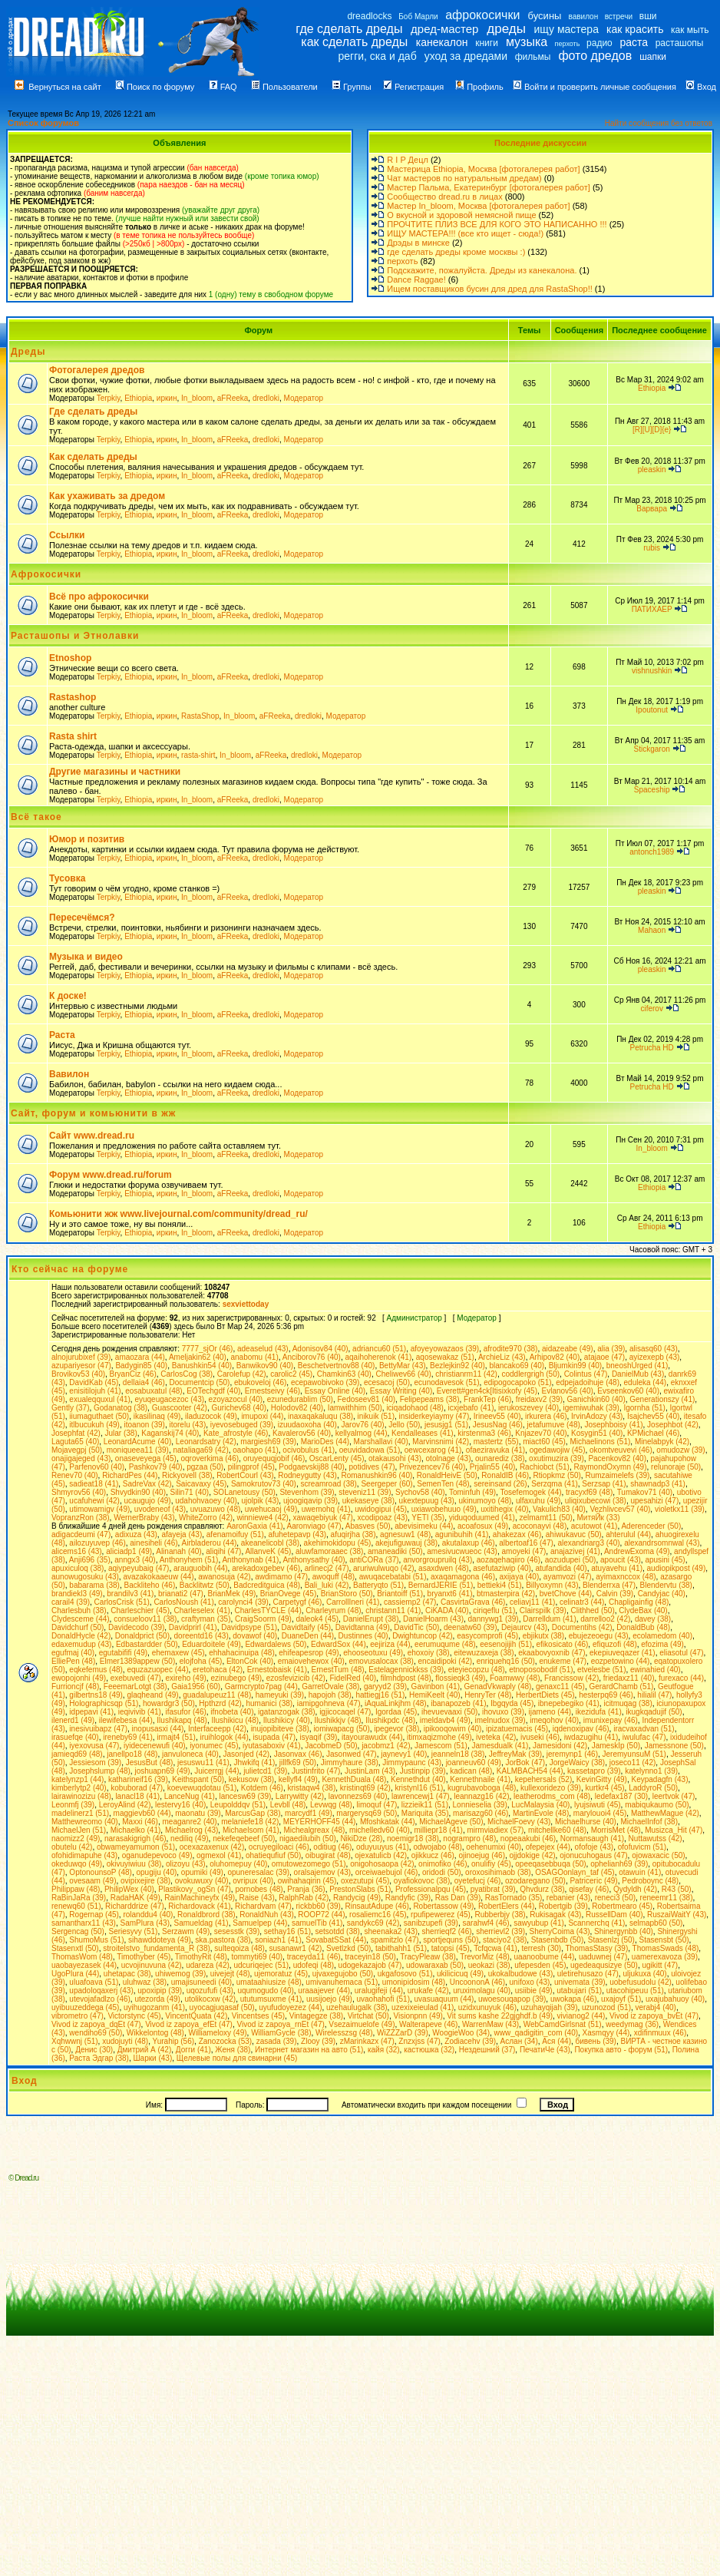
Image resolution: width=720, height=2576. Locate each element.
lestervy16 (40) (180, 1805)
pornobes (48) (258, 1889)
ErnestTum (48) (338, 1669)
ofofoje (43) (594, 1847)
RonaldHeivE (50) (447, 1475)
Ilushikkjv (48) (337, 1720)
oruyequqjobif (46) (274, 1458)
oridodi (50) (441, 1872)
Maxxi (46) (140, 1821)
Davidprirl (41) (193, 1627)
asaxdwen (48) (443, 1568)
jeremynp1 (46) (572, 1754)
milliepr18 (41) (438, 1830)
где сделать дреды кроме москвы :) (456, 251)
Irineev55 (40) (497, 1416)
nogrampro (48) (469, 1838)
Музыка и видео (86, 956)
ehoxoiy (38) (429, 1652)
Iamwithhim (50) (355, 1408)
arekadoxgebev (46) (266, 1568)
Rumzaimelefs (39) (617, 1475)
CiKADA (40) (447, 1610)
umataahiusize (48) (269, 1982)
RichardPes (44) (129, 1475)
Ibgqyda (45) (511, 1703)
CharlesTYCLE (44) (267, 1610)
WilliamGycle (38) (281, 2033)
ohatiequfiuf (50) (273, 1855)
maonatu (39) (197, 1813)
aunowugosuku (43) (85, 1576)
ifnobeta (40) (231, 1712)
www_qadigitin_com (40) (536, 2033)
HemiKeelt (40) (435, 1695)
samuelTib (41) (317, 1923)
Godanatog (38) (120, 1408)
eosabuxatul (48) (154, 1391)
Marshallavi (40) (381, 1441)
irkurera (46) (545, 1416)
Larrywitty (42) (300, 1796)
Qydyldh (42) (635, 1889)
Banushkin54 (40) (202, 1365)
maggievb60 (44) (142, 1813)
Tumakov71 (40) (644, 1492)
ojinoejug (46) (481, 1855)
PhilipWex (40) (129, 1889)
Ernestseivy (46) (272, 1391)
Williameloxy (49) (217, 2033)
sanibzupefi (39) (431, 1923)
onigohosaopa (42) (382, 1864)
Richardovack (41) (199, 1906)
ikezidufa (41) (599, 1712)
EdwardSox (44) (338, 1644)
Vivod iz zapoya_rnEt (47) (280, 2024)
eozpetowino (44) (620, 1661)
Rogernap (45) (93, 1914)
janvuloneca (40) (190, 1754)
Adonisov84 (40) (320, 1348)
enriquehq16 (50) (506, 1661)
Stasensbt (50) (664, 1940)
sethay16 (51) (287, 1931)
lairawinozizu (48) (81, 1796)
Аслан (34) (519, 2041)
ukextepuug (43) (426, 1500)
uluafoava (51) (93, 1982)
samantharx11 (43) (83, 1923)
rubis (651, 548)
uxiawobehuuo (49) (444, 1509)
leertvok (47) (673, 1796)
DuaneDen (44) (308, 1636)
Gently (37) (70, 1408)
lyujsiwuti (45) (597, 1805)
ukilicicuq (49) (460, 1973)
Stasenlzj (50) (611, 1940)
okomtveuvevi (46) (621, 1450)
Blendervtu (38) (666, 1585)
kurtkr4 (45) (604, 1788)
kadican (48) (471, 1771)
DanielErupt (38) (371, 1619)
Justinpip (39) (423, 1771)
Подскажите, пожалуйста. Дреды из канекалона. (481, 270)
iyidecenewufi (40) (155, 1745)
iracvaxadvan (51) (643, 1728)
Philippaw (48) (75, 1889)
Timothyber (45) (143, 1957)
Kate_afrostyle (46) (236, 1433)
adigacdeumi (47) (81, 1534)
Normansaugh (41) (592, 1838)
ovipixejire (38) (145, 1881)
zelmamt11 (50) (545, 1517)
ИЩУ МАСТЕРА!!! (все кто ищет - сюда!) (465, 233)
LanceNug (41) (189, 1796)
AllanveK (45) (268, 1551)
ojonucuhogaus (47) (593, 1855)
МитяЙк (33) (597, 1517)
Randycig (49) (357, 1897)
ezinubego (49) (236, 1678)
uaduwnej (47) (603, 1957)
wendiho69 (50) (95, 2033)
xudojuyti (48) (125, 2041)
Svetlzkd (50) (348, 1948)
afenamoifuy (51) (235, 1534)
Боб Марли (418, 16)
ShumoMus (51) (96, 1940)
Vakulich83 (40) (559, 1509)
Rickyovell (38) (187, 1475)
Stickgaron (652, 749)
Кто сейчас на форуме (70, 1269)
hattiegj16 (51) (380, 1695)
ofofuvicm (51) (642, 1847)
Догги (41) (193, 2049)
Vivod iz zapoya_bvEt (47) (654, 2016)
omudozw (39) (680, 1450)
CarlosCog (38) (186, 1374)
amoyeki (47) (524, 1551)
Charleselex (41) (202, 1610)
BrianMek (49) (231, 1593)
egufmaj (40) (72, 1652)
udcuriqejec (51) (261, 1965)
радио (599, 43)
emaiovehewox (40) (311, 1661)
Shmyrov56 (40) (78, 1492)
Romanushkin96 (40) (376, 1475)
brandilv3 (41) (130, 1593)
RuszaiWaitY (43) (676, 1914)
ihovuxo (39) (503, 1712)
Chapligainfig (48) (639, 1602)
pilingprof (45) (251, 1467)
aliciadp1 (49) (129, 1551)
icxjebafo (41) (471, 1408)
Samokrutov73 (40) (263, 1484)
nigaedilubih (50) (307, 1838)
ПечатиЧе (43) (545, 2049)
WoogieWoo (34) (461, 2033)
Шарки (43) (152, 2058)
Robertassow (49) (443, 1906)
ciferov (651, 1008)
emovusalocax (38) (380, 1661)
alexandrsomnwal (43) (661, 1543)
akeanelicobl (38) (270, 1543)
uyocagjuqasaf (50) (222, 2007)
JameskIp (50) (616, 1745)
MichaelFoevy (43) (518, 1821)
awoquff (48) (333, 1576)
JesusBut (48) (149, 1762)
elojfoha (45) (201, 1661)
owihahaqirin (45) (307, 1881)
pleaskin (652, 469)
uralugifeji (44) (379, 1990)
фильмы (533, 56)
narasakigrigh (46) (135, 1838)
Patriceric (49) (593, 1881)
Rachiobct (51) (545, 1467)
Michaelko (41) (136, 1830)
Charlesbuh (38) (79, 1610)
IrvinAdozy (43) (597, 1416)
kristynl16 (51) (419, 1788)
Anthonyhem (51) (189, 1560)
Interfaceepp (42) (217, 1728)
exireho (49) (185, 1678)
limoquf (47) (376, 1805)
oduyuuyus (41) (382, 1847)
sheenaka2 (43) (391, 1931)
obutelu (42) (71, 1847)
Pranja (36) (306, 1889)
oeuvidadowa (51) (370, 1450)
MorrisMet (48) (616, 1830)
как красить (634, 29)
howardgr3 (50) (169, 1703)
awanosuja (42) (224, 1576)
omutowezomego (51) (309, 1864)
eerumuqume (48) (444, 1644)
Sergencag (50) (77, 1931)
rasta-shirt (198, 755)
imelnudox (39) (499, 1720)
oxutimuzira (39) (556, 1458)
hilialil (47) (654, 1695)
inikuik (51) (376, 1416)
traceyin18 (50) (370, 1957)
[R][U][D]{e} (652, 429)
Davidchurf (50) (77, 1627)
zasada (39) (276, 2041)
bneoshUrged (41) (637, 1365)
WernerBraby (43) (144, 1517)
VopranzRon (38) (80, 1517)
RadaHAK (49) (135, 1897)
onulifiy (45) (491, 1864)
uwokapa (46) (573, 1999)
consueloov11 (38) (145, 1619)
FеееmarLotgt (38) (135, 1686)
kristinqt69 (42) (365, 1788)
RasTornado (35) (513, 1897)
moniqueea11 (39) (138, 1450)
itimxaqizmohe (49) (439, 1737)
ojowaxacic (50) (658, 1855)
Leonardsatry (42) (206, 1441)
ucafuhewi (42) (94, 1500)
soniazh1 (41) (278, 1940)
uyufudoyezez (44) (290, 2007)
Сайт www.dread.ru (91, 1135)
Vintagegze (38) (316, 2016)
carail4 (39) (70, 1602)
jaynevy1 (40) (404, 1754)
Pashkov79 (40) (156, 1467)
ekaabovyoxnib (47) (551, 1652)
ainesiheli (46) (153, 1543)
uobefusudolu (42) (640, 1982)
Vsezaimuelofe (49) (362, 2024)
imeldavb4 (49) (445, 1720)
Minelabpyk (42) (662, 1441)
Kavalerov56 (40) (301, 1433)
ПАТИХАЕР (652, 609)
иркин (167, 398)
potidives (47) (372, 1467)
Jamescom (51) (440, 1745)
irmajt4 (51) (176, 1737)
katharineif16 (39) (138, 1779)
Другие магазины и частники (114, 771)
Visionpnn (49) (417, 2016)
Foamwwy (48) (515, 1678)
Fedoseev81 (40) (367, 1399)
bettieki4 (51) (499, 1585)
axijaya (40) (520, 1576)
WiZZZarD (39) (402, 2033)
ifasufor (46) (185, 1712)
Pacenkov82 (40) (617, 1458)
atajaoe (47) (604, 1357)
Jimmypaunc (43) (411, 1762)
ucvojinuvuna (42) (151, 1965)
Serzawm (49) (186, 1931)
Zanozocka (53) (225, 2041)
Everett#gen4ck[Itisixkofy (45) (487, 1391)
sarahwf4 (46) (486, 1923)
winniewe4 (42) (263, 1517)
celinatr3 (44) (582, 1602)
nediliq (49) (189, 1838)
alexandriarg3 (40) (588, 1543)
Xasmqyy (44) (606, 2033)
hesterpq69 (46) (606, 1695)
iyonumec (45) (214, 1745)
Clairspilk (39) (543, 1610)
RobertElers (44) (506, 1906)
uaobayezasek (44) (84, 1965)
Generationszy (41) (662, 1399)
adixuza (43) (136, 1534)
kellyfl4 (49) (298, 1779)
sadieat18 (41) (93, 1484)
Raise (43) (257, 1897)
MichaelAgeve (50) (451, 1821)
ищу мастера (566, 29)
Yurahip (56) (173, 2041)
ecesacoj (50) (387, 1382)
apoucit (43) (620, 1560)
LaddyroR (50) (653, 1788)
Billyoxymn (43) (552, 1585)
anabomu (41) (254, 1357)
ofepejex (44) (548, 1847)
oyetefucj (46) (477, 1881)
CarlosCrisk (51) (122, 1602)
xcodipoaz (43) (382, 1517)
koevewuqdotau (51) (202, 1788)
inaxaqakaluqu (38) (320, 1416)
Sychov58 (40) (419, 1492)
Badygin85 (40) (141, 1365)
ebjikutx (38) (543, 1636)
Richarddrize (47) (134, 1906)
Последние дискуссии (540, 142)
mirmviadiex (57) (495, 1830)
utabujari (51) (579, 1990)
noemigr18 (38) (413, 1838)
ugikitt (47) (660, 1965)
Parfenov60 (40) (96, 1467)
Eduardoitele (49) (211, 1644)
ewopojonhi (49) (78, 1678)
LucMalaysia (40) (540, 1805)
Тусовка (67, 878)
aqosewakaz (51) (445, 1357)
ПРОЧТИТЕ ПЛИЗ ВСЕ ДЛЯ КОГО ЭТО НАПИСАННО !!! (496, 224)
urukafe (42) (428, 1990)
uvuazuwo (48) (215, 1509)
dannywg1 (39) (493, 1619)
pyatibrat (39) (493, 1889)
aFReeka (233, 398)
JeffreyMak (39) (515, 1754)
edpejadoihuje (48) (587, 1382)
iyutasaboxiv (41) (272, 1745)
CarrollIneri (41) (352, 1602)
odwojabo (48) (437, 1847)
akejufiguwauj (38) (406, 1543)
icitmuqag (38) (627, 1703)
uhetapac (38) (127, 1973)
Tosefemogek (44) (530, 1492)
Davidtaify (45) (306, 1627)
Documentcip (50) (199, 1382)
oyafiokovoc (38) (422, 1881)
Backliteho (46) (150, 1585)
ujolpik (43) (260, 1500)
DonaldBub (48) (643, 1627)
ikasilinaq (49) (157, 1416)
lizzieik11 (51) (424, 1805)
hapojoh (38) (330, 1695)
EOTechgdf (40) (213, 1391)
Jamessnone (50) (674, 1745)
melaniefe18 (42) (250, 1821)
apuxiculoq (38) (77, 1568)
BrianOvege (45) (288, 1593)
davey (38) (653, 1619)
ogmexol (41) (219, 1855)
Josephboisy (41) (613, 1424)
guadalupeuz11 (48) (217, 1695)
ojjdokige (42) (533, 1855)
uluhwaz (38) (145, 1982)
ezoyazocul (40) (236, 1399)
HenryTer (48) (487, 1695)
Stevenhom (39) (306, 1492)
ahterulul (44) (628, 1534)
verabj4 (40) (656, 2007)
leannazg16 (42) (481, 1796)
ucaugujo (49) (147, 1500)
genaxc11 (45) (560, 1686)
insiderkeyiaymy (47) (434, 1416)
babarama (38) (94, 1585)
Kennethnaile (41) (480, 1779)
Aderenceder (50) (651, 1526)
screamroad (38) (328, 1484)
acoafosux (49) (482, 1526)
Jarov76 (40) (363, 1424)
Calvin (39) (614, 1593)
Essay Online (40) (335, 1391)
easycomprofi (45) (487, 1636)
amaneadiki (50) (395, 1551)
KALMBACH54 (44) (530, 1771)
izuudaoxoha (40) (307, 1424)
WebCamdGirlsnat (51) (562, 2024)
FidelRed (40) (352, 1678)
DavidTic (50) (416, 1627)
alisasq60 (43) (653, 1348)
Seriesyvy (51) (133, 1931)
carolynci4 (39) (243, 1602)
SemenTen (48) (443, 1484)
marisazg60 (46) (480, 1813)
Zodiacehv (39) (470, 2041)
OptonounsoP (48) (100, 1872)
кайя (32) (384, 2049)
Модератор (303, 398)
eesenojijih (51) (506, 1644)
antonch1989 (651, 852)
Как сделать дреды (93, 456)
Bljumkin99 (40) (575, 1365)
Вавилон (69, 1074)
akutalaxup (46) (468, 1543)
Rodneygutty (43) (307, 1475)
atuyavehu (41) (616, 1568)
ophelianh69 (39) (619, 1864)
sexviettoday (246, 1304)
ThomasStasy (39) (597, 1948)
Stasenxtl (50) (75, 1948)
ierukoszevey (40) (528, 1408)
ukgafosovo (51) (405, 1973)
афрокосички (482, 14)
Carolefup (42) (241, 1374)
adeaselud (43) (263, 1348)
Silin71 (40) (190, 1492)
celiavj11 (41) (532, 1602)
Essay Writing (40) (401, 1391)
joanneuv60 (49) (473, 1762)
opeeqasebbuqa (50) (550, 1864)
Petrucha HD (652, 1047)
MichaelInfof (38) (649, 1821)
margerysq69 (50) (366, 1813)
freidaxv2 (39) (539, 1399)
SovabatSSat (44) (336, 1940)
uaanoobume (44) (544, 1957)
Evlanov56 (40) (567, 1391)
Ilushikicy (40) (286, 1720)
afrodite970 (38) (511, 1348)
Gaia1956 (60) (195, 1686)
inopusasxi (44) (158, 1728)
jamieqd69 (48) (77, 1754)
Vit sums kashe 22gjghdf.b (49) (500, 2016)
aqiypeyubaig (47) (139, 1568)
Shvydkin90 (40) (138, 1492)
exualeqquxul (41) (99, 1399)
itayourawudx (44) (372, 1737)
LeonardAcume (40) (137, 1441)
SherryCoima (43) (560, 1931)
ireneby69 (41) (127, 1737)
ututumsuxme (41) (271, 1999)
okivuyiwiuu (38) (134, 1864)
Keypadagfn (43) (660, 1779)
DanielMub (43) (638, 1374)
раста (633, 42)
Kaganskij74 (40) (170, 1433)
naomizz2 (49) (75, 1838)
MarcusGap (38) (252, 1813)
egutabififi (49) (123, 1652)
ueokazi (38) (489, 1965)
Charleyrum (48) (333, 1610)
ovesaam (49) (92, 1881)
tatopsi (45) (450, 1948)
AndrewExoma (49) (637, 1551)
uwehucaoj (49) (271, 1509)
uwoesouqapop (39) (512, 1999)
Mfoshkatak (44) (387, 1821)
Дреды (28, 351)
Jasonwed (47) (351, 1754)
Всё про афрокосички (99, 596)
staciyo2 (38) (505, 1940)
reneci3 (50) (615, 1897)
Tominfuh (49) (472, 1492)
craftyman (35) (205, 1619)
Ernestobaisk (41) (277, 1669)
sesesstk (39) (236, 1931)
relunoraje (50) (676, 1467)
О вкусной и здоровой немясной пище (461, 215)
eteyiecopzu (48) (476, 1669)
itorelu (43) (187, 1424)
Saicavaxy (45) (201, 1484)
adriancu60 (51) (379, 1348)
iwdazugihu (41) (591, 1737)
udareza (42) (208, 1965)
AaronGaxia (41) (254, 1526)
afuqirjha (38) (353, 1534)
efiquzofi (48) (615, 1644)
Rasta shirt (73, 736)
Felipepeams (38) (430, 1399)
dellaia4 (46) (144, 1382)
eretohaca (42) (218, 1669)
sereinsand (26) (500, 1484)
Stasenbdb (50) (557, 1940)
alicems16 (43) (76, 1551)
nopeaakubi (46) (528, 1838)
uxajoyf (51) (621, 1999)
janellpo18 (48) (132, 1754)
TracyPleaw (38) (427, 1957)
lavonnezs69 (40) (358, 1796)
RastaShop (200, 716)
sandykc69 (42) (373, 1923)
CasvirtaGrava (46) (473, 1602)
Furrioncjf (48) (75, 1686)
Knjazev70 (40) (540, 1433)
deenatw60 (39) (470, 1627)
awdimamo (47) (281, 1576)
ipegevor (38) (396, 1728)
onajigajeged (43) (81, 1458)
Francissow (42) (571, 1678)
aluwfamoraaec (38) (329, 1551)
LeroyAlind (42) (125, 1805)
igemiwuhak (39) (591, 1408)
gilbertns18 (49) (95, 1695)
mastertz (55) (496, 1441)
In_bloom (197, 398)
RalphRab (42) (304, 1897)
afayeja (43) (181, 1534)
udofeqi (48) (313, 1965)
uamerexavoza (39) (665, 1957)
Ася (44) (556, 2041)
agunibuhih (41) (462, 1534)
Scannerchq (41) (596, 1923)
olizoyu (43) (186, 1864)
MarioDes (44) (325, 1441)
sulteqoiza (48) (239, 1948)
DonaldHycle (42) (81, 1636)
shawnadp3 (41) (657, 1484)
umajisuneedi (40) (202, 1982)
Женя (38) (232, 2049)
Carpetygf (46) (297, 1602)
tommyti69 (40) (256, 1957)
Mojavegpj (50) (76, 1450)
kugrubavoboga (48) (482, 1788)
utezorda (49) (157, 1999)
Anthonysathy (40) (313, 1560)
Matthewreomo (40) (84, 1821)
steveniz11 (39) (365, 1492)
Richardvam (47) (263, 1906)
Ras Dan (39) (458, 1897)
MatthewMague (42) (665, 1813)
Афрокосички (46, 574)
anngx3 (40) (134, 1560)
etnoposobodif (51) (541, 1669)
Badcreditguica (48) (266, 1585)
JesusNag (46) (498, 1424)
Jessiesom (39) (95, 1762)
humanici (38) (269, 1703)
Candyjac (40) (661, 1593)
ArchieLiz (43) (502, 1357)
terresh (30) (541, 1948)
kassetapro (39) (593, 1771)
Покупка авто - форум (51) (621, 2049)
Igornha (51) (644, 1408)
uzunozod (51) (606, 2007)
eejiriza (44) (390, 1644)
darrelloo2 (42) (605, 1619)
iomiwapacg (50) (341, 1728)
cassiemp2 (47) (410, 1602)
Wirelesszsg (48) (343, 2033)
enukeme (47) (562, 1661)
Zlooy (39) (318, 2041)
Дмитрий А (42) (144, 2049)
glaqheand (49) (152, 1695)
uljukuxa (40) (644, 1973)
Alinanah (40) (178, 1551)
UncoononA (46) (477, 1982)
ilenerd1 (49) (72, 1720)
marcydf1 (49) (308, 1813)
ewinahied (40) (655, 1669)
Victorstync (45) (133, 2016)
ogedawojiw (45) (558, 1450)
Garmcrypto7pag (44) (261, 1686)
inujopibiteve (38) (280, 1728)
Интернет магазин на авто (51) (309, 2049)
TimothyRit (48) (201, 1957)
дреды (506, 28)
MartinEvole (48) (541, 1813)
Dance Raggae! (416, 279)
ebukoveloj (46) (260, 1382)
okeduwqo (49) (76, 1864)
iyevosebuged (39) (241, 1424)
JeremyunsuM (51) (634, 1754)
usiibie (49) (534, 1990)
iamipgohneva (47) (329, 1703)
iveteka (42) (496, 1737)
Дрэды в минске (418, 242)
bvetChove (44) (566, 1593)
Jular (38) (121, 1433)
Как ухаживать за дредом (107, 496)
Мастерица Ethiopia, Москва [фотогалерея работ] (483, 169)
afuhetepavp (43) (297, 1534)
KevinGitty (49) (601, 1779)
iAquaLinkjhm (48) (396, 1703)
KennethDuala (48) (354, 1779)
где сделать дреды (349, 28)
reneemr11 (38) (666, 1897)
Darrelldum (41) (549, 1619)
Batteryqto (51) (378, 1585)
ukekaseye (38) (368, 1500)
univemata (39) (580, 1982)
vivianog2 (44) (581, 2016)
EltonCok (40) (249, 1661)
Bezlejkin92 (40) (457, 1365)
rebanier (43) (568, 1897)
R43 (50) (677, 1889)
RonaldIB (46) (505, 1475)
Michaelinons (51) (600, 1441)
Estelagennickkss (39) (406, 1669)
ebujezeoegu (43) (599, 1636)
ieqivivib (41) (139, 1712)
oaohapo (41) (256, 1450)
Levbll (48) (288, 1805)
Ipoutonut (652, 710)
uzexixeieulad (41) (422, 2007)
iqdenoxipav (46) (581, 1728)
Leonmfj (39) (72, 1805)
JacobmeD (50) (331, 1745)
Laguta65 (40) (75, 1441)
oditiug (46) (332, 1847)
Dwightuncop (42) (422, 1636)
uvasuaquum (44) (444, 1999)
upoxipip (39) (159, 1990)
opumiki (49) (202, 1872)
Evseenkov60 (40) (628, 1391)
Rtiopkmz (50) (557, 1475)
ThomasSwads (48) (665, 1948)
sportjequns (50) (450, 1940)
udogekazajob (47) (370, 1965)
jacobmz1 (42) (386, 1745)
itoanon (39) (144, 1424)
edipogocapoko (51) (517, 1382)
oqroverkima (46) (209, 1458)
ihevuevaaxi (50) (449, 1712)
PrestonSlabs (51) (360, 1889)
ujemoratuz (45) (281, 1973)
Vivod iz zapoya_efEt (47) (189, 2024)
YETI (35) (427, 1517)
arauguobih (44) (200, 1568)
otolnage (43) (448, 1458)
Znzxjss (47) (419, 2041)
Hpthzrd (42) (220, 1703)
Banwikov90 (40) (264, 1365)
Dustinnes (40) (363, 1636)
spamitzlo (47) (395, 1940)
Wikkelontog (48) (155, 2033)
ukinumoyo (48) (484, 1500)
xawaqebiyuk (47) (322, 1517)
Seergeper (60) (386, 1484)
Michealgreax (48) (314, 1830)
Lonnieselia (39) (480, 1805)
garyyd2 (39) (385, 1686)
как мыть (689, 30)
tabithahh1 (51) (401, 1948)
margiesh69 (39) (268, 1441)
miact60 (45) (544, 1441)
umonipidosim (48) (413, 1982)
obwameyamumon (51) (136, 1847)
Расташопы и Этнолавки (75, 635)
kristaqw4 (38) (311, 1788)
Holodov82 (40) (297, 1408)
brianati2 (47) (180, 1593)
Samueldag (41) (201, 1923)
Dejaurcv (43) (524, 1627)
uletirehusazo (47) (588, 1973)
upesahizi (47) (654, 1500)
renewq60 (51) (76, 1906)
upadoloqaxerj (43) (101, 1990)
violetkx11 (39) (680, 1509)
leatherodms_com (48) (552, 1796)
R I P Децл (407, 159)
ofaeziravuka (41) (495, 1450)
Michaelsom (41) (251, 1830)
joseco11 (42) (632, 1762)
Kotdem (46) (262, 1788)
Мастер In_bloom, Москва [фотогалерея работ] (478, 205)
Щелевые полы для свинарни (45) (237, 2058)
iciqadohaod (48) (415, 1408)
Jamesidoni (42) (560, 1745)
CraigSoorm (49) (263, 1619)
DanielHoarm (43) (433, 1619)
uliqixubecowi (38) (595, 1500)
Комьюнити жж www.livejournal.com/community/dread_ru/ (178, 1214)
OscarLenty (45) (337, 1458)
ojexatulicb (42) (381, 1855)
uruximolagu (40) (481, 1990)
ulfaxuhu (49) (538, 1500)
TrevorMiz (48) (485, 1957)
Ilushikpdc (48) (390, 1720)
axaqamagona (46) (463, 1576)
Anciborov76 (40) (311, 1357)
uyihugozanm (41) (154, 2007)
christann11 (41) (393, 1610)
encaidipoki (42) (445, 1661)
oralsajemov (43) (322, 1872)
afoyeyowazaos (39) (445, 1348)
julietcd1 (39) (265, 1771)
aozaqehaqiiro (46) (508, 1560)
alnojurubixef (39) (81, 1357)
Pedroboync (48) (650, 1881)
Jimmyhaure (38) (349, 1762)
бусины (545, 15)
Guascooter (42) (179, 1408)
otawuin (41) (640, 1872)
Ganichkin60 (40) (596, 1399)
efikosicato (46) (563, 1644)
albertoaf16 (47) (526, 1543)
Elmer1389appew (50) (137, 1661)
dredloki (266, 398)
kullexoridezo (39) (550, 1788)
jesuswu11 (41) (203, 1762)
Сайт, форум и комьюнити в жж (93, 1113)
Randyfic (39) (408, 1897)
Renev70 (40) (74, 1475)
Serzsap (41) (604, 1484)
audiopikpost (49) (676, 1568)
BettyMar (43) (402, 1365)
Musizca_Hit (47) (673, 1830)
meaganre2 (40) (190, 1821)
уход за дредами (465, 56)
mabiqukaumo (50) (657, 1805)
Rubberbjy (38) (499, 1914)
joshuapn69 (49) (162, 1771)
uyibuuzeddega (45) (85, 2007)
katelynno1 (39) (651, 1771)
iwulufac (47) (644, 1737)
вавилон (583, 16)
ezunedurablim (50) (300, 1399)
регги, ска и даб (377, 56)
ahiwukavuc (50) (574, 1534)
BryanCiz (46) (133, 1374)
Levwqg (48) (331, 1805)
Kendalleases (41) (422, 1433)
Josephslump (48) (99, 1771)
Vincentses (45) (258, 2016)
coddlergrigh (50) (530, 1374)
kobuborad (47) (137, 1788)
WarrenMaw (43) (490, 2024)
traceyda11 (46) (314, 1957)
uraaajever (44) (324, 1990)
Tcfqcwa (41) (495, 1948)
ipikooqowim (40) (453, 1728)
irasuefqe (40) (75, 1737)
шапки (652, 56)
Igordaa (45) (396, 1712)
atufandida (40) (560, 1568)
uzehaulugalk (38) (357, 2007)
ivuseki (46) (540, 1737)
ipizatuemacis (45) (517, 1728)
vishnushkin (652, 670)
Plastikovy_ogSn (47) (194, 1889)
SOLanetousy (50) (244, 1492)
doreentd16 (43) (201, 1636)
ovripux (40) (253, 1881)
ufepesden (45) (540, 1965)
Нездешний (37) (487, 2049)
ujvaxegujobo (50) (343, 1973)
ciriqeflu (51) (494, 1610)
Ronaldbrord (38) (206, 1914)
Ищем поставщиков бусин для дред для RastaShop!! (490, 288)
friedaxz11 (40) (629, 1678)
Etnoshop (70, 658)
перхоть (567, 44)
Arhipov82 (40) (555, 1357)
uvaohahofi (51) (384, 1999)
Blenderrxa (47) (609, 1585)
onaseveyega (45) (146, 1458)
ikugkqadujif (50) (654, 1712)
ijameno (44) (550, 1712)
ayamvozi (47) (567, 1576)
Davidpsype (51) (249, 1627)
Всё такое (36, 817)
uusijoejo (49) (329, 1999)
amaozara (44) (140, 1357)
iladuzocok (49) (211, 1416)
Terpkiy (109, 398)
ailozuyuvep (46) (97, 1543)
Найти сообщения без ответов (658, 123)
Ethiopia (138, 398)
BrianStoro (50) (347, 1593)
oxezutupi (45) (365, 1881)
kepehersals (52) (543, 1779)
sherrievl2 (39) (500, 1931)
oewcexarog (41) (433, 1450)
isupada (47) (274, 1737)
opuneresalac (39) (258, 1872)
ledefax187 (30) (622, 1796)
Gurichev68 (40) (238, 1408)
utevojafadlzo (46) (99, 1999)
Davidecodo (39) (136, 1627)
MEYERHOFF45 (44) (319, 1821)
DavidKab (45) (93, 1382)
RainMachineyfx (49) (199, 1897)
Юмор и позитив (86, 839)
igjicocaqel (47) (345, 1712)
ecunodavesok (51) (447, 1382)
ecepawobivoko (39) (325, 1382)
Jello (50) (404, 1424)
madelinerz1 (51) (80, 1813)
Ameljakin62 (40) (197, 1357)
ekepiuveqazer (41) (623, 1652)
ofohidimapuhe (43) (84, 1855)
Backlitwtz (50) (205, 1585)
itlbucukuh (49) (94, 1424)
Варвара (651, 508)
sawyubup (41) (539, 1923)
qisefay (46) (589, 1889)
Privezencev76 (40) (432, 1467)
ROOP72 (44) (321, 1914)
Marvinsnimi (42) (440, 1441)
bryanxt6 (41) (450, 1593)
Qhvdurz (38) (542, 1889)
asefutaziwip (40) (502, 1568)
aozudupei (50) (570, 1560)
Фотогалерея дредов (96, 370)
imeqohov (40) (554, 1720)
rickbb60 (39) (318, 1906)
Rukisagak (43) (555, 1914)
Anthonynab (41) (250, 1560)
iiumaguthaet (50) (99, 1416)
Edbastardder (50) (147, 1644)
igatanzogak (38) (286, 1712)
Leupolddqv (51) (238, 1805)
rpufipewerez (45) (441, 1914)
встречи (618, 16)
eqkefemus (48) (95, 1669)
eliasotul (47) (681, 1652)
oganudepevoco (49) (157, 1855)
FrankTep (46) (487, 1399)
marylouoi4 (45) (599, 1813)
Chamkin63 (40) (344, 1374)
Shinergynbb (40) (623, 1931)
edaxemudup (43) (81, 1644)
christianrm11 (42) (466, 1374)
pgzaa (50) (205, 1467)
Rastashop (72, 697)
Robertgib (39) (563, 1906)
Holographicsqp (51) (103, 1703)
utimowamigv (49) (99, 1509)
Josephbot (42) (673, 1424)
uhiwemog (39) (180, 1973)
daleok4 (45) (317, 1619)
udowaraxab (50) (435, 1965)
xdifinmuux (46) (660, 2033)
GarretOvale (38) (330, 1686)
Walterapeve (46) (428, 2024)
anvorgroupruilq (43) (437, 1560)
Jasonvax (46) (298, 1754)
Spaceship (652, 789)
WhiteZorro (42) (206, 1517)
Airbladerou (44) (209, 1543)
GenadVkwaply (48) (498, 1686)
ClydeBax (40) (643, 1610)
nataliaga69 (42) (200, 1450)
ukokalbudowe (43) (520, 1973)
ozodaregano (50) (535, 1881)
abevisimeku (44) (424, 1526)
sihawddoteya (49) (159, 1940)
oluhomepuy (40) (238, 1864)
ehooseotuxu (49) (373, 1652)
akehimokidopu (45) (338, 1543)
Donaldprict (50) (142, 1636)
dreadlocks (369, 16)
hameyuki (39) (280, 1695)
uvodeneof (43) (160, 1509)
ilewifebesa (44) (126, 1720)
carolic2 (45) (291, 1374)
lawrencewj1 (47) (420, 1796)
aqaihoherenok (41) (378, 1357)
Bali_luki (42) (327, 1585)
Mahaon (652, 930)
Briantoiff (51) (400, 1593)
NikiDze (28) (361, 1838)
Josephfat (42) (76, 1433)
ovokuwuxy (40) (202, 1881)
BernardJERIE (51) (440, 1585)
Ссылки (66, 535)
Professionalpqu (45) (430, 1889)
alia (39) (611, 1348)
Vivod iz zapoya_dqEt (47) (96, 2024)
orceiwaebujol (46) (386, 1872)
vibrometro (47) (77, 2016)
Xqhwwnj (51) (74, 2041)
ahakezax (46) (517, 1534)
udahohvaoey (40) (206, 1500)
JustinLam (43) (370, 1771)
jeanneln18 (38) (458, 1754)
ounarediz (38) (499, 1458)
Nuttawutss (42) (655, 1838)
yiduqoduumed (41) (482, 1517)
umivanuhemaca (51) (342, 1982)
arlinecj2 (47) (327, 1568)
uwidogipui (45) (381, 1509)
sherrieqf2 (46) (447, 1931)
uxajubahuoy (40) (675, 1999)
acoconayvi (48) (540, 1526)
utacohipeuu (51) (635, 1990)
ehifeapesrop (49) (309, 1652)
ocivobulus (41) (308, 1450)
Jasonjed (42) (246, 1754)
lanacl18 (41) (137, 1796)
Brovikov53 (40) (78, 1374)
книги (486, 43)
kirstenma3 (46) (483, 1433)
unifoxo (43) (530, 1982)
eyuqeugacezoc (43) (169, 1399)
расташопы (680, 43)
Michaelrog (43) (191, 1830)
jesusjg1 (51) (446, 1424)
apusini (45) (665, 1560)
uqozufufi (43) (210, 1990)
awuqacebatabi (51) (393, 1576)
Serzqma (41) (554, 1484)
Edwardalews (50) (275, 1644)
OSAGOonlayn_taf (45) (574, 1872)
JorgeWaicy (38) (577, 1762)
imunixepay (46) (610, 1720)
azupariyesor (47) (81, 1365)
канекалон (442, 42)
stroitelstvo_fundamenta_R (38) (156, 1948)
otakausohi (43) (394, 1458)
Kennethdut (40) (418, 1779)
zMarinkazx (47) (367, 2041)
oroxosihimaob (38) (498, 1872)
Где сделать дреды (93, 411)
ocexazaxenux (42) (212, 1847)
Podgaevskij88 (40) (312, 1467)
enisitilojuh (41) (95, 1391)
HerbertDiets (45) (545, 1695)
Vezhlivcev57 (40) (620, 1509)
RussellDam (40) (614, 1914)
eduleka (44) (645, 1382)
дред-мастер (444, 28)
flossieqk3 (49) (460, 1678)
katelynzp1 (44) (77, 1779)
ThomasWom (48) (82, 1957)
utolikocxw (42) (210, 1999)
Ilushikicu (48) (235, 1720)
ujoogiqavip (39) (310, 1500)
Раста (62, 1035)
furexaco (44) (681, 1678)
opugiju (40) (156, 1872)
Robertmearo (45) (622, 1906)
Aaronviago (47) (314, 1526)
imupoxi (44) (262, 1416)
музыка (526, 41)
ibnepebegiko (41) (568, 1703)
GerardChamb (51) (621, 1686)
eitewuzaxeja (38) (484, 1652)
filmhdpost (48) (406, 1678)
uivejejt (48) (230, 1973)
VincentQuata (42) (196, 2016)
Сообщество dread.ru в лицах (444, 196)
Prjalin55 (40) (492, 1467)
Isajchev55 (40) (653, 1416)
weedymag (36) (632, 2024)
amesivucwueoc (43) (462, 1551)
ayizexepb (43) (654, 1357)
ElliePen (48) (73, 1661)
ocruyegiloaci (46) (279, 1847)
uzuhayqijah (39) (549, 2007)
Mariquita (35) (425, 1813)
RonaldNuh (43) (266, 1914)
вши (648, 16)
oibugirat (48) (328, 1855)
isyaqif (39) (319, 1737)
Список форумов (43, 122)
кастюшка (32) (429, 2049)
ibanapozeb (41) (458, 1703)
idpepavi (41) (91, 1712)
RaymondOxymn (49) (609, 1467)
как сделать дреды (354, 41)
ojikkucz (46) (432, 1855)
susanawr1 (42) (295, 1948)
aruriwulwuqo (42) (383, 1568)
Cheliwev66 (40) (403, 1374)
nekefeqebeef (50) (244, 1838)
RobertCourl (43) (244, 1475)
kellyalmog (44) (361, 1433)
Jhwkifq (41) (254, 1762)
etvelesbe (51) (601, 1669)
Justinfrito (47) (316, 1771)
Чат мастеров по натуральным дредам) (464, 178)
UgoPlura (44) (75, 1973)
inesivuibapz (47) (98, 1728)
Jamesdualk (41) (500, 1745)
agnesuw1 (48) (405, 1534)
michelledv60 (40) (379, 1830)
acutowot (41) (594, 1526)
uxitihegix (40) (504, 1509)
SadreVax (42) (147, 1484)
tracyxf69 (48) (589, 1492)
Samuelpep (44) (260, 1923)
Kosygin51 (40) (597, 1433)
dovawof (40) (255, 1636)
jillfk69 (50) (297, 1762)
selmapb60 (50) (655, 1923)
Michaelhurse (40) (585, 1821)
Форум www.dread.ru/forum (110, 1174)
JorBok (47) (525, 1762)
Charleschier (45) (140, 1610)
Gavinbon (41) (435, 1686)
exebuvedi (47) (136, 1678)
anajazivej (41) (575, 1551)
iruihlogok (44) (224, 1737)
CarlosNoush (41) (183, 1602)
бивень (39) (596, 2041)
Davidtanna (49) (362, 1627)
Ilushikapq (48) (182, 1720)
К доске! (68, 995)
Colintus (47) (586, 1374)
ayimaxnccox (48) (626, 1576)
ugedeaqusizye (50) (604, 1965)
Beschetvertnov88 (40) (336, 1365)
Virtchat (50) (368, 2016)
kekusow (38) (251, 1779)
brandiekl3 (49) (77, 1593)
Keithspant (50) (198, 1779)
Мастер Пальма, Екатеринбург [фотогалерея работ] (488, 187)
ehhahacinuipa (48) (242, 1652)
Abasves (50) (368, 1526)
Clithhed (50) (592, 1610)
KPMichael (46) (653, 1433)
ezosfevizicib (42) (295, 1678)
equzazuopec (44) (157, 1669)
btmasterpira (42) (506, 1593)
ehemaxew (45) (178, 1652)
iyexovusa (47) (94, 1745)
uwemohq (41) (326, 1509)
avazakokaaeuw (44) (158, 1576)
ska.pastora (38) (222, 1940)
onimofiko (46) (442, 1864)
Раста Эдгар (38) (99, 2058)
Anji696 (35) (90, 1560)
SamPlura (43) (145, 1923)
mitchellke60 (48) (557, 1830)
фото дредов (595, 55)
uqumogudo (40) (265, 1990)
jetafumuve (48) (553, 1424)
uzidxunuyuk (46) (487, 2007)
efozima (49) (662, 1644)
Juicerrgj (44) (216, 1771)
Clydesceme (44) (80, 1619)
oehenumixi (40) (493, 1847)
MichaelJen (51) (78, 1830)
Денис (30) (94, 2049)
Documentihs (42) (582, 1627)
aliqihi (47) (223, 1551)
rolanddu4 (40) (148, 1914)
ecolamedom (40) (662, 1636)
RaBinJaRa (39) (78, 1897)
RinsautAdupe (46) (376, 1906)
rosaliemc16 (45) (377, 1914)
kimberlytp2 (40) (79, 1788)
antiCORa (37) (373, 1560)
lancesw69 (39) (245, 1796)
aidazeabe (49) (567, 1348)
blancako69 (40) (516, 1365)
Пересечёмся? (82, 917)
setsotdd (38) (337, 1931)
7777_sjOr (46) (207, 1348)
